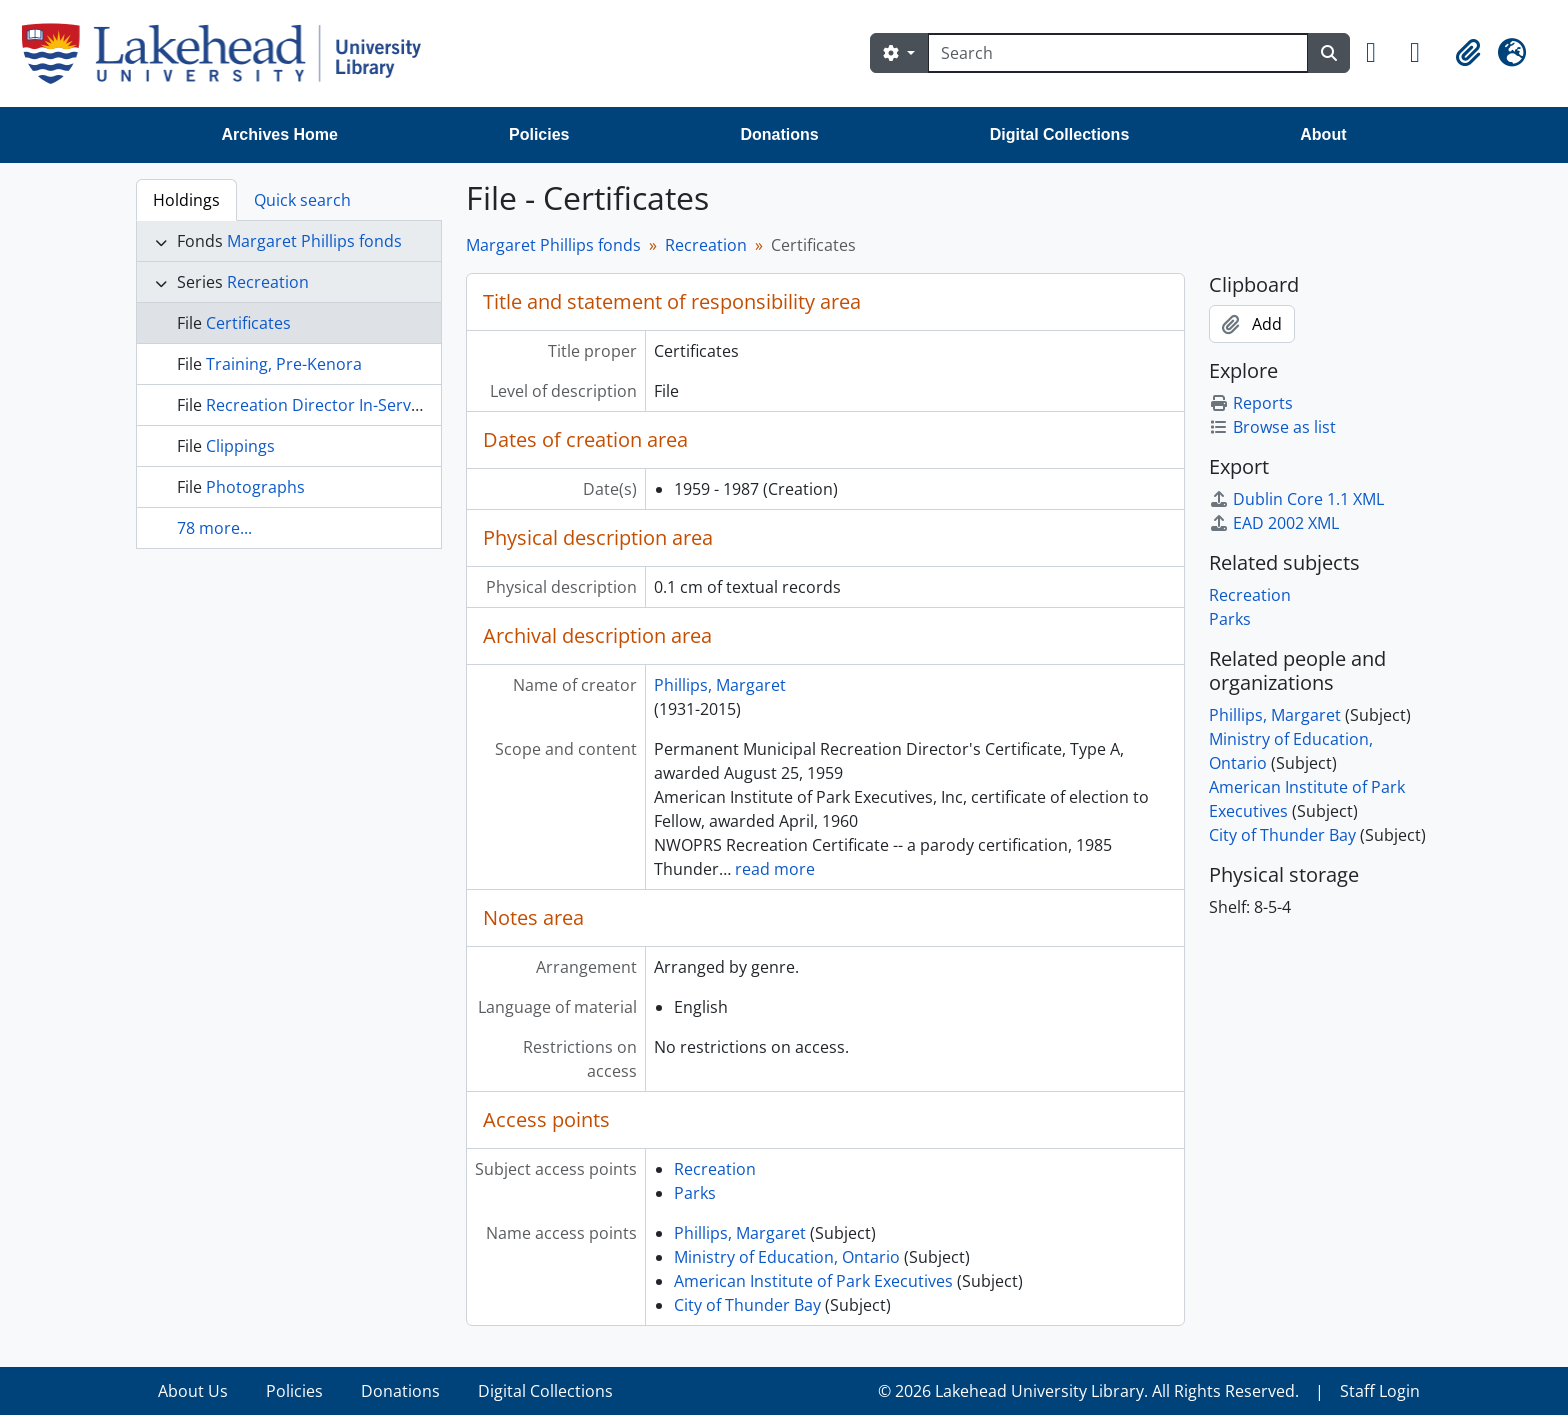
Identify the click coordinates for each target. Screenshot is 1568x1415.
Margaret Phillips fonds (314, 241)
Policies (539, 134)
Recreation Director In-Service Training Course (381, 405)
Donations (779, 134)
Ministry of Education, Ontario (787, 1257)
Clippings (240, 446)
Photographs (255, 487)
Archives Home (280, 134)
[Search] (1118, 53)
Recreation (268, 282)
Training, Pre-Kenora (284, 364)
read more (775, 869)
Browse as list (1272, 427)
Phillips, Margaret (720, 685)
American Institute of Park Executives (813, 1281)
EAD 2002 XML (1274, 523)
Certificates (248, 323)
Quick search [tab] (302, 200)
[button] (1380, 53)
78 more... (214, 528)
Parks (695, 1193)
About (1323, 134)
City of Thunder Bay (747, 1305)
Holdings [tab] (186, 200)
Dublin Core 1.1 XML (1296, 499)
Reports (1251, 403)
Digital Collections (1060, 134)
